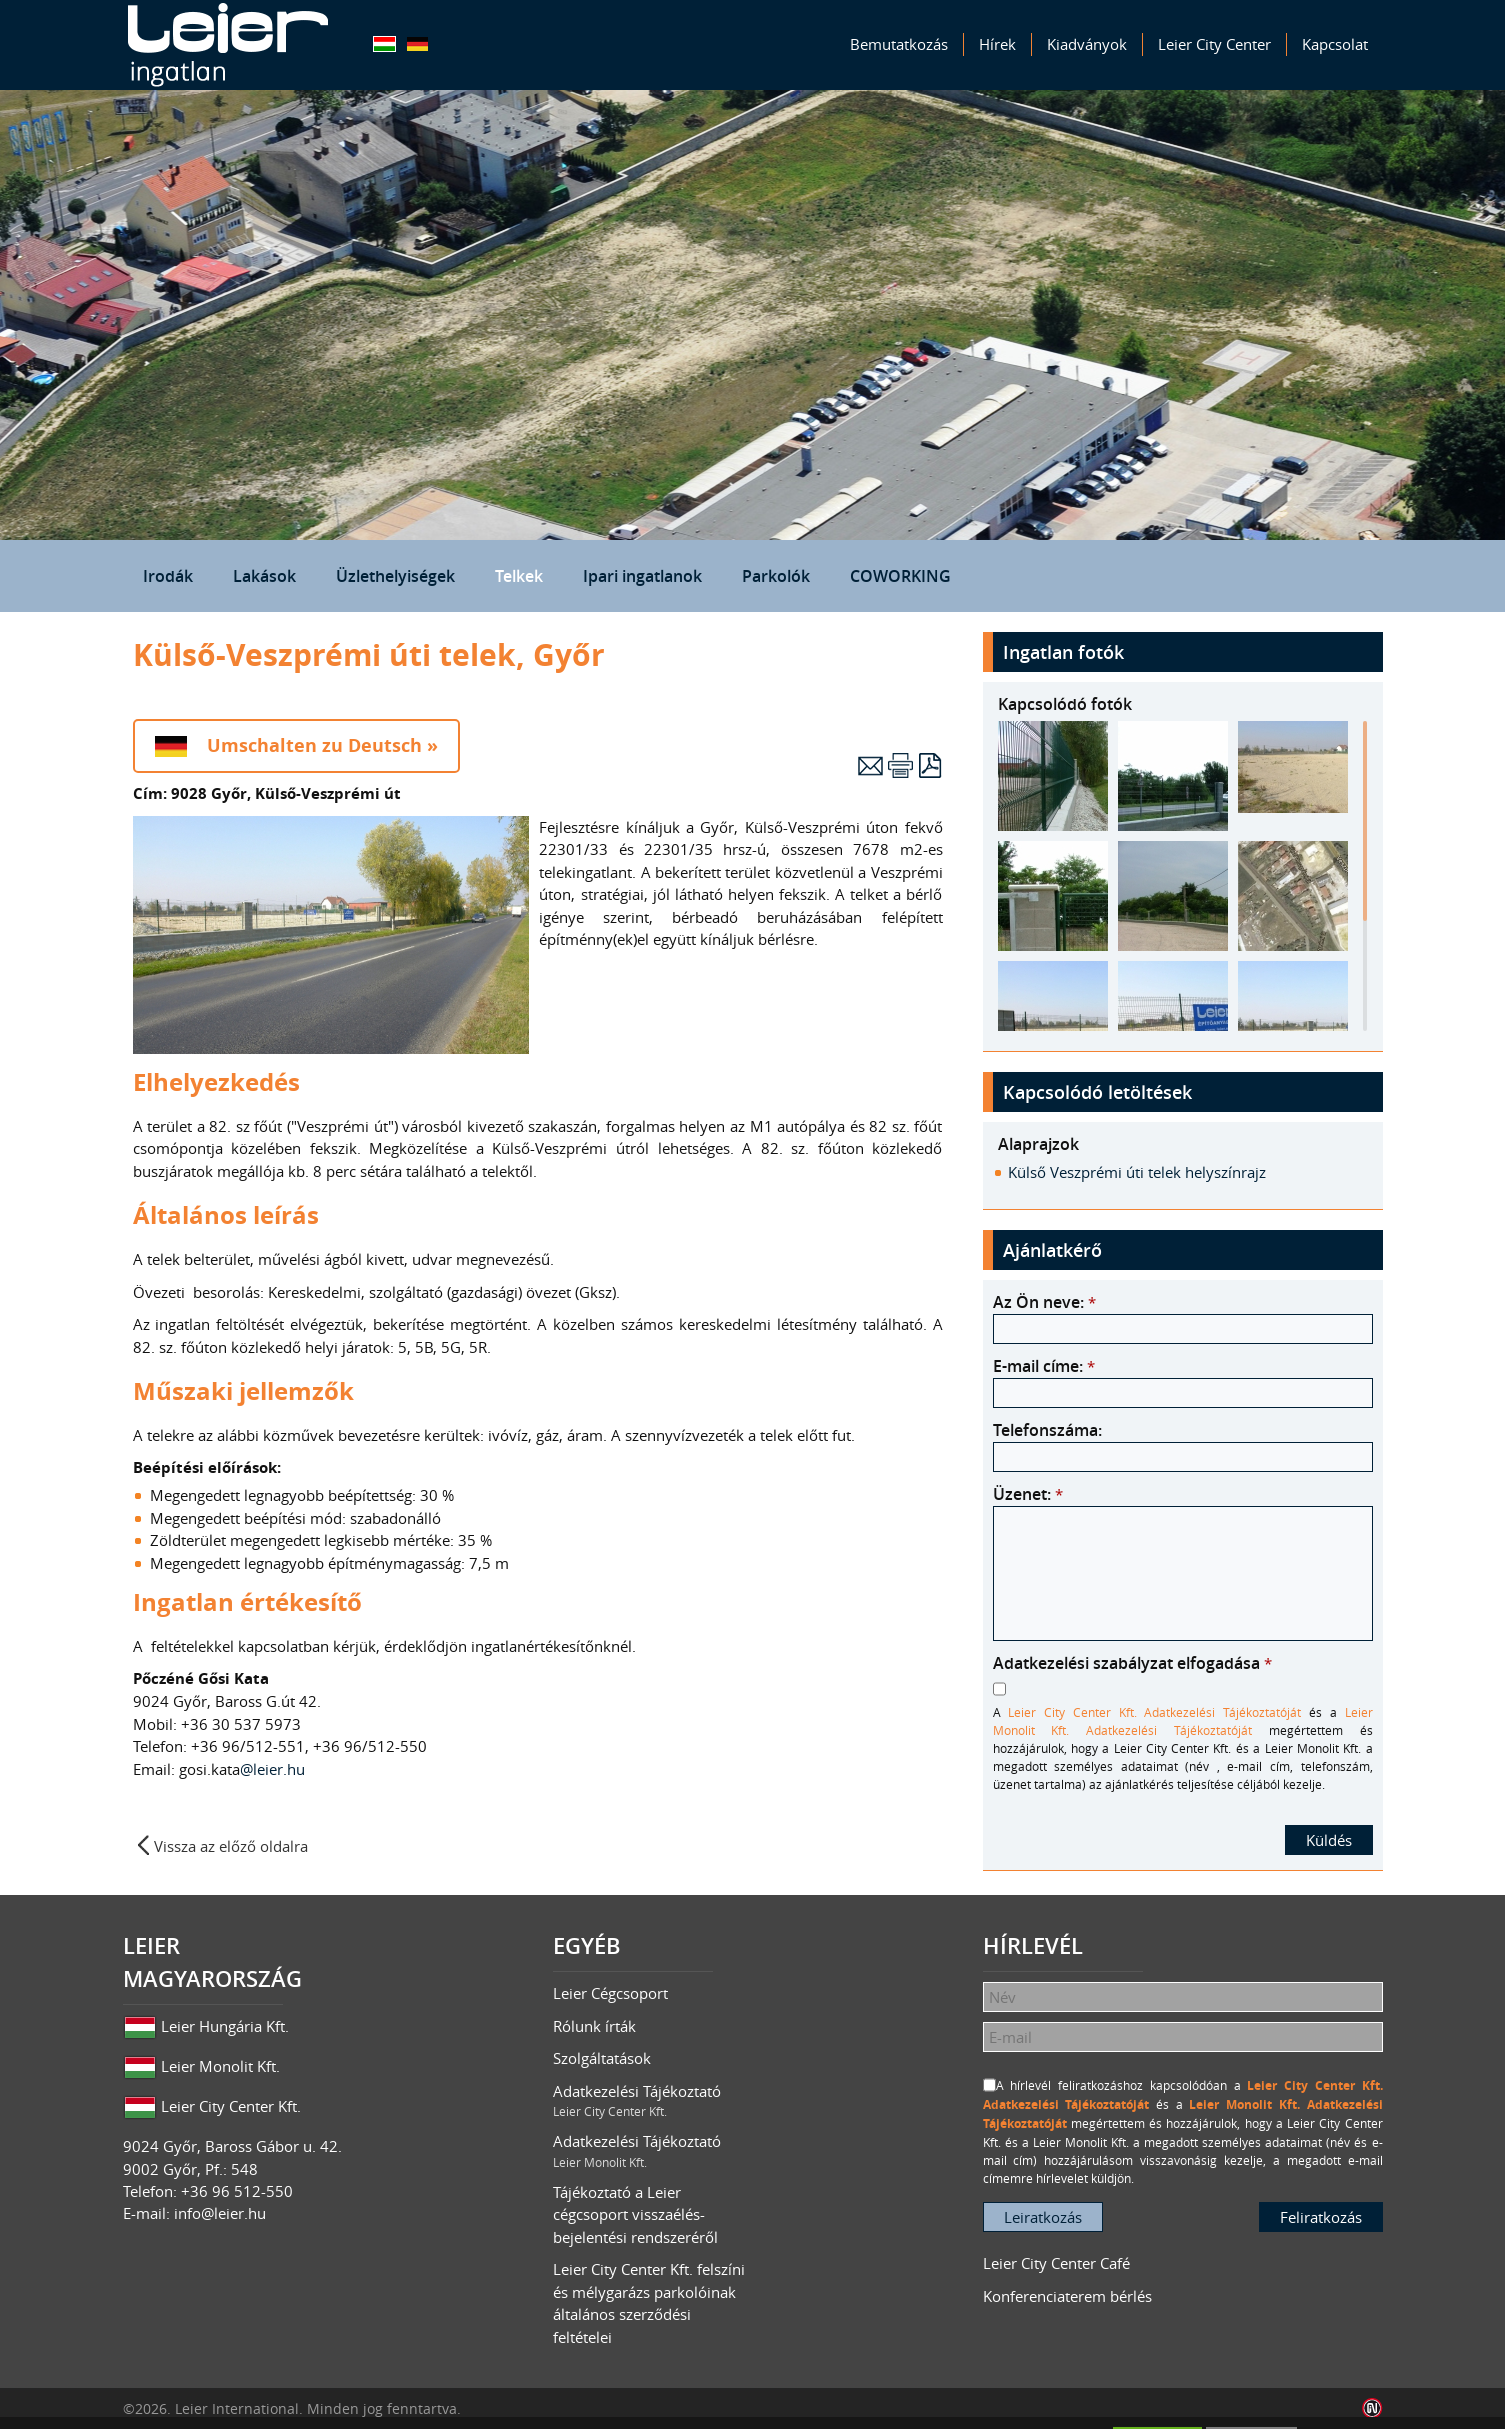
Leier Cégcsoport (610, 1993)
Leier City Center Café (1056, 2263)
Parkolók (776, 576)
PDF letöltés (930, 765)
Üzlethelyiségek (395, 576)
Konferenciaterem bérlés (1067, 2296)
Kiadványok (1087, 44)
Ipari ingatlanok (642, 576)
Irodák (168, 576)
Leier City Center (1214, 44)
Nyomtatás (900, 765)
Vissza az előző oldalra (231, 1845)
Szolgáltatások (602, 2058)
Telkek (519, 576)
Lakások (264, 576)
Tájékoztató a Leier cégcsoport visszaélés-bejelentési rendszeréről (635, 2214)
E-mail (870, 765)
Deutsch (417, 44)
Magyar (384, 44)
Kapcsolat (1335, 44)
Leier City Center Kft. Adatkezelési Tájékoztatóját (1154, 1712)
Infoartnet (1372, 2408)
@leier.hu (274, 1769)
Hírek (997, 44)
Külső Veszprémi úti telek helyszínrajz (1137, 1172)
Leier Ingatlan (228, 45)
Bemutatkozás (899, 44)
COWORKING (900, 576)
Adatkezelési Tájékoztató (653, 2101)
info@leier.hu (220, 2213)
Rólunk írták (594, 2026)
